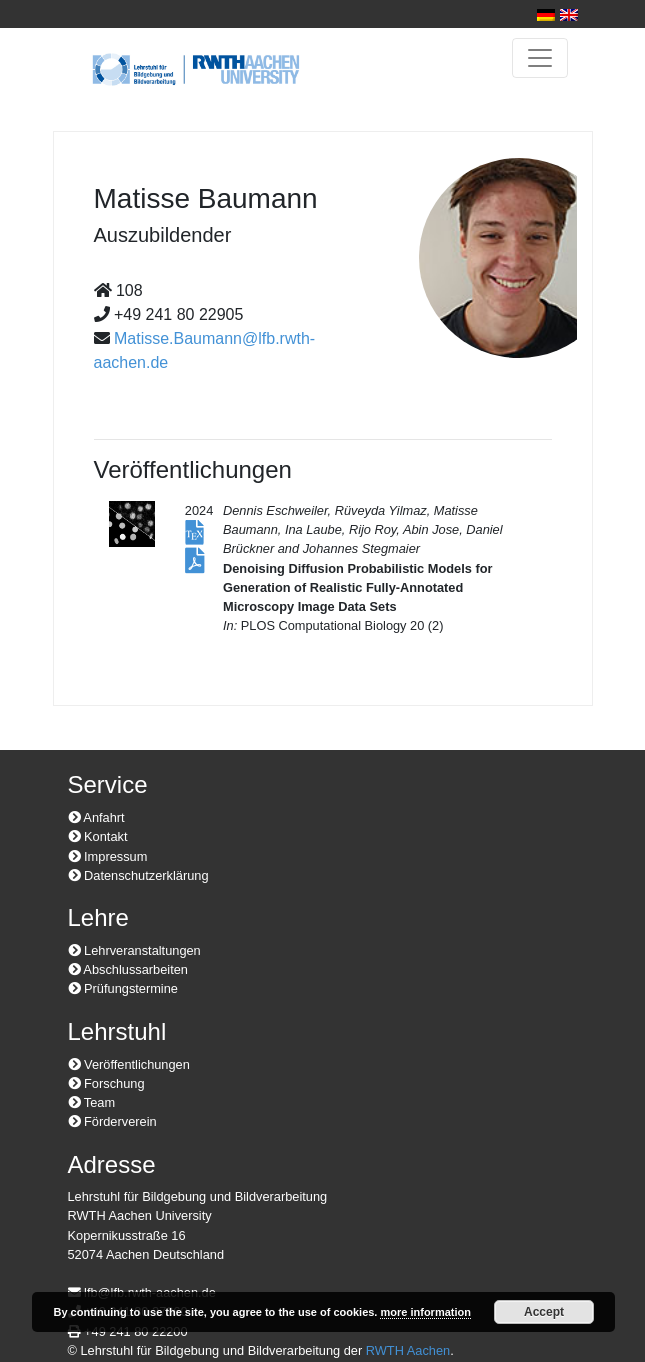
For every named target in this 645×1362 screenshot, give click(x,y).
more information (425, 1312)
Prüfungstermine (123, 988)
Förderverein (112, 1121)
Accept (544, 1312)
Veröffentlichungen (129, 1064)
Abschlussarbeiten (128, 969)
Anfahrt (96, 817)
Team (92, 1102)
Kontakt (98, 836)
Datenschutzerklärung (138, 875)
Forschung (106, 1083)
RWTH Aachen (408, 1350)
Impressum (108, 856)
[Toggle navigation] (540, 58)
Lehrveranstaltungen (134, 950)
